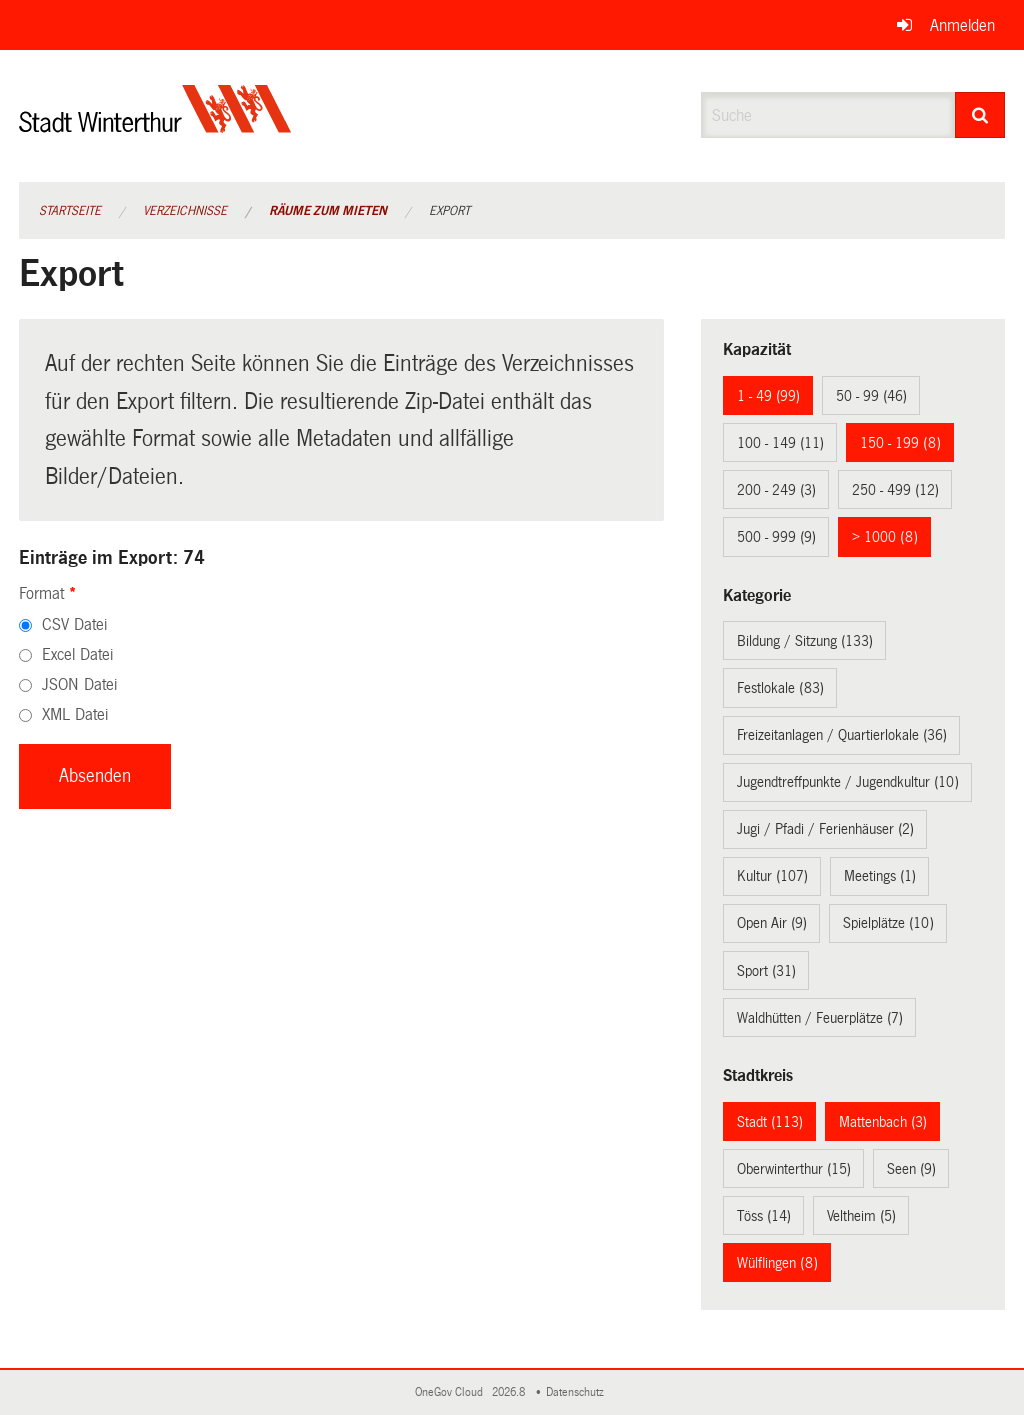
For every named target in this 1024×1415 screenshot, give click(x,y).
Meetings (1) (880, 876)
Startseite (70, 211)
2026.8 (510, 1392)
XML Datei (75, 714)
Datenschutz (578, 1392)
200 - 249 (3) (776, 490)
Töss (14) (764, 1216)
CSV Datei (74, 624)
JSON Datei (79, 684)
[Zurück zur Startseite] (155, 125)
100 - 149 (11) (780, 443)
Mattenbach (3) (883, 1122)
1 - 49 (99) (768, 396)
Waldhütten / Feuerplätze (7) (820, 1018)
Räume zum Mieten (328, 211)
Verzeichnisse (185, 211)
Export (449, 211)
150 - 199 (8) (900, 443)
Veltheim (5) (861, 1216)
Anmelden (962, 25)
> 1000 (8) (885, 537)
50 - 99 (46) (871, 396)
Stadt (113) (770, 1122)
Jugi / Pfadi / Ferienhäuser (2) (825, 829)
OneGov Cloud (452, 1392)
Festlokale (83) (780, 688)
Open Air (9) (772, 923)
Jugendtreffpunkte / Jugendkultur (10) (848, 782)
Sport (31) (766, 971)
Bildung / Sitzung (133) (805, 641)
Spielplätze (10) (888, 923)
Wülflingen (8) (777, 1263)
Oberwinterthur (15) (794, 1169)
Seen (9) (911, 1169)
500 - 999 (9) (776, 537)
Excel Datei (77, 654)
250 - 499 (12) (895, 490)
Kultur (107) (772, 876)
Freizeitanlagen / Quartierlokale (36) (842, 735)
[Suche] (980, 115)
